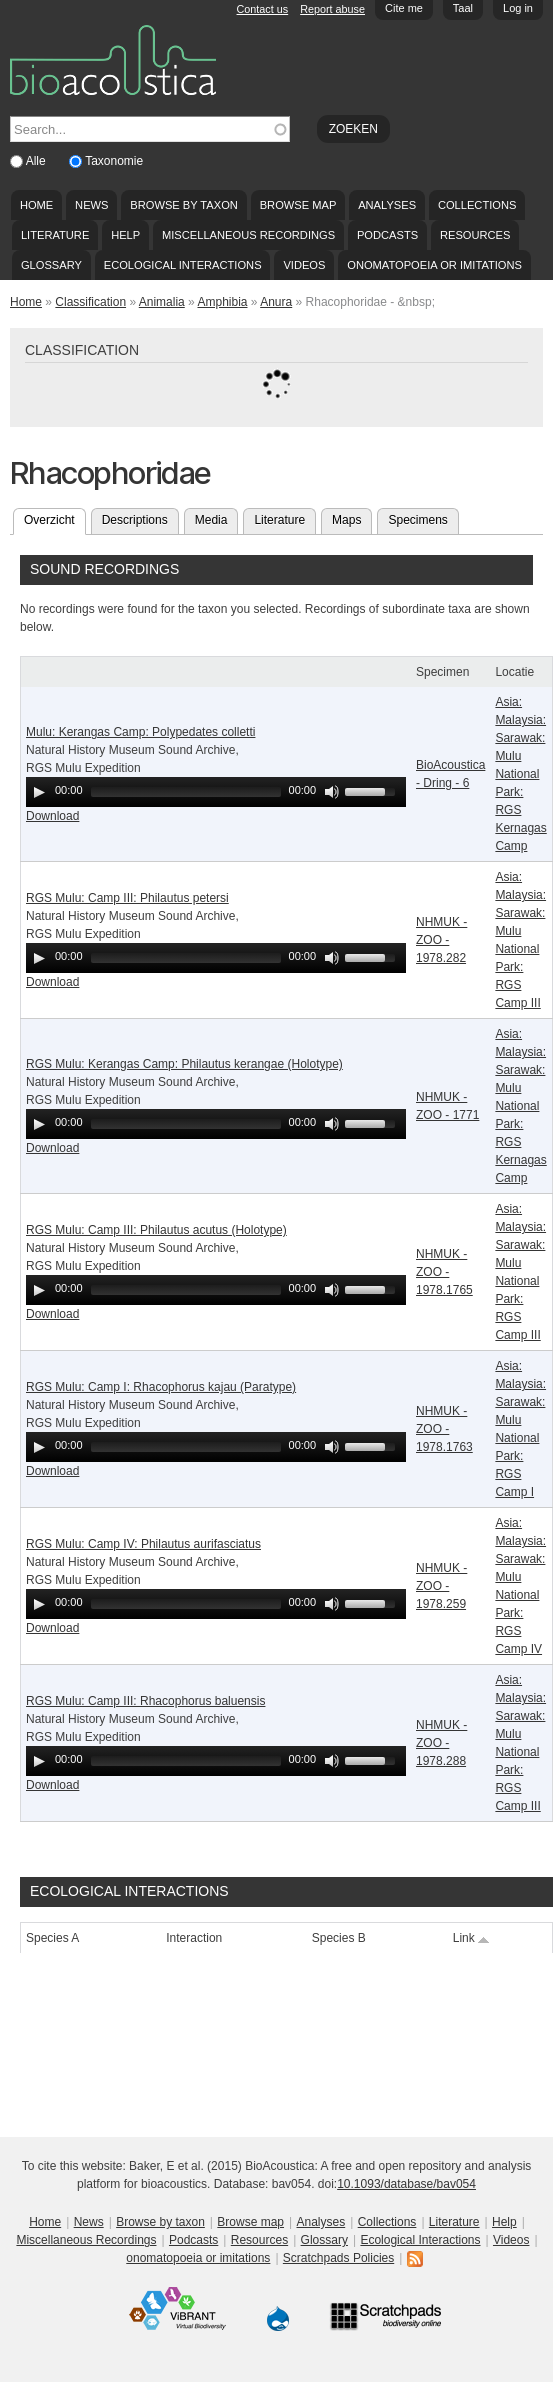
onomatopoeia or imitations (434, 265)
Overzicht (55, 518)
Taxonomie (114, 161)
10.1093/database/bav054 (406, 2184)
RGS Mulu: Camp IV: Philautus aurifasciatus (143, 1544)
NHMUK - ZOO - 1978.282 (441, 940)
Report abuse (332, 9)
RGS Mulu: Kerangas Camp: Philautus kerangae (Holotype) (184, 1064)
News (91, 205)
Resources (475, 235)
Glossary (51, 265)
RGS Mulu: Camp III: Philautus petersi (127, 898)
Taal (463, 8)
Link (471, 1938)
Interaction (194, 1938)
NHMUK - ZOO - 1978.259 (441, 1586)
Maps (346, 520)
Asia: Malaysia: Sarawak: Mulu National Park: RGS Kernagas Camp (520, 774)
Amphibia (222, 302)
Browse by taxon (184, 205)
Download (52, 816)
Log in (518, 8)
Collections (477, 205)
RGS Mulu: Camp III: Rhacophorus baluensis (145, 1701)
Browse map (298, 205)
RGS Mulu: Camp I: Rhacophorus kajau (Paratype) (161, 1387)
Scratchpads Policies (338, 2258)
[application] (216, 792)
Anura (276, 302)
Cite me (404, 8)
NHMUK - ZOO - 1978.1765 (444, 1272)
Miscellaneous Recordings (248, 235)
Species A (52, 1938)
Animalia (162, 302)
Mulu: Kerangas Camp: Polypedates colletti (140, 732)
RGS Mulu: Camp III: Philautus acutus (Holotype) (156, 1230)
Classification (90, 302)
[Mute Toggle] (332, 792)
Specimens (417, 520)
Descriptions (135, 520)
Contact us (263, 9)
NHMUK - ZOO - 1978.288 (441, 1743)
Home (36, 205)
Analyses (387, 205)
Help (125, 235)
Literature (55, 235)
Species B (339, 1938)
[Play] (39, 792)
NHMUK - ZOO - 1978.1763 (444, 1429)
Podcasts (387, 235)
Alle (37, 161)
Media (211, 520)
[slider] (186, 792)
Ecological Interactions (183, 265)
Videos (304, 265)
